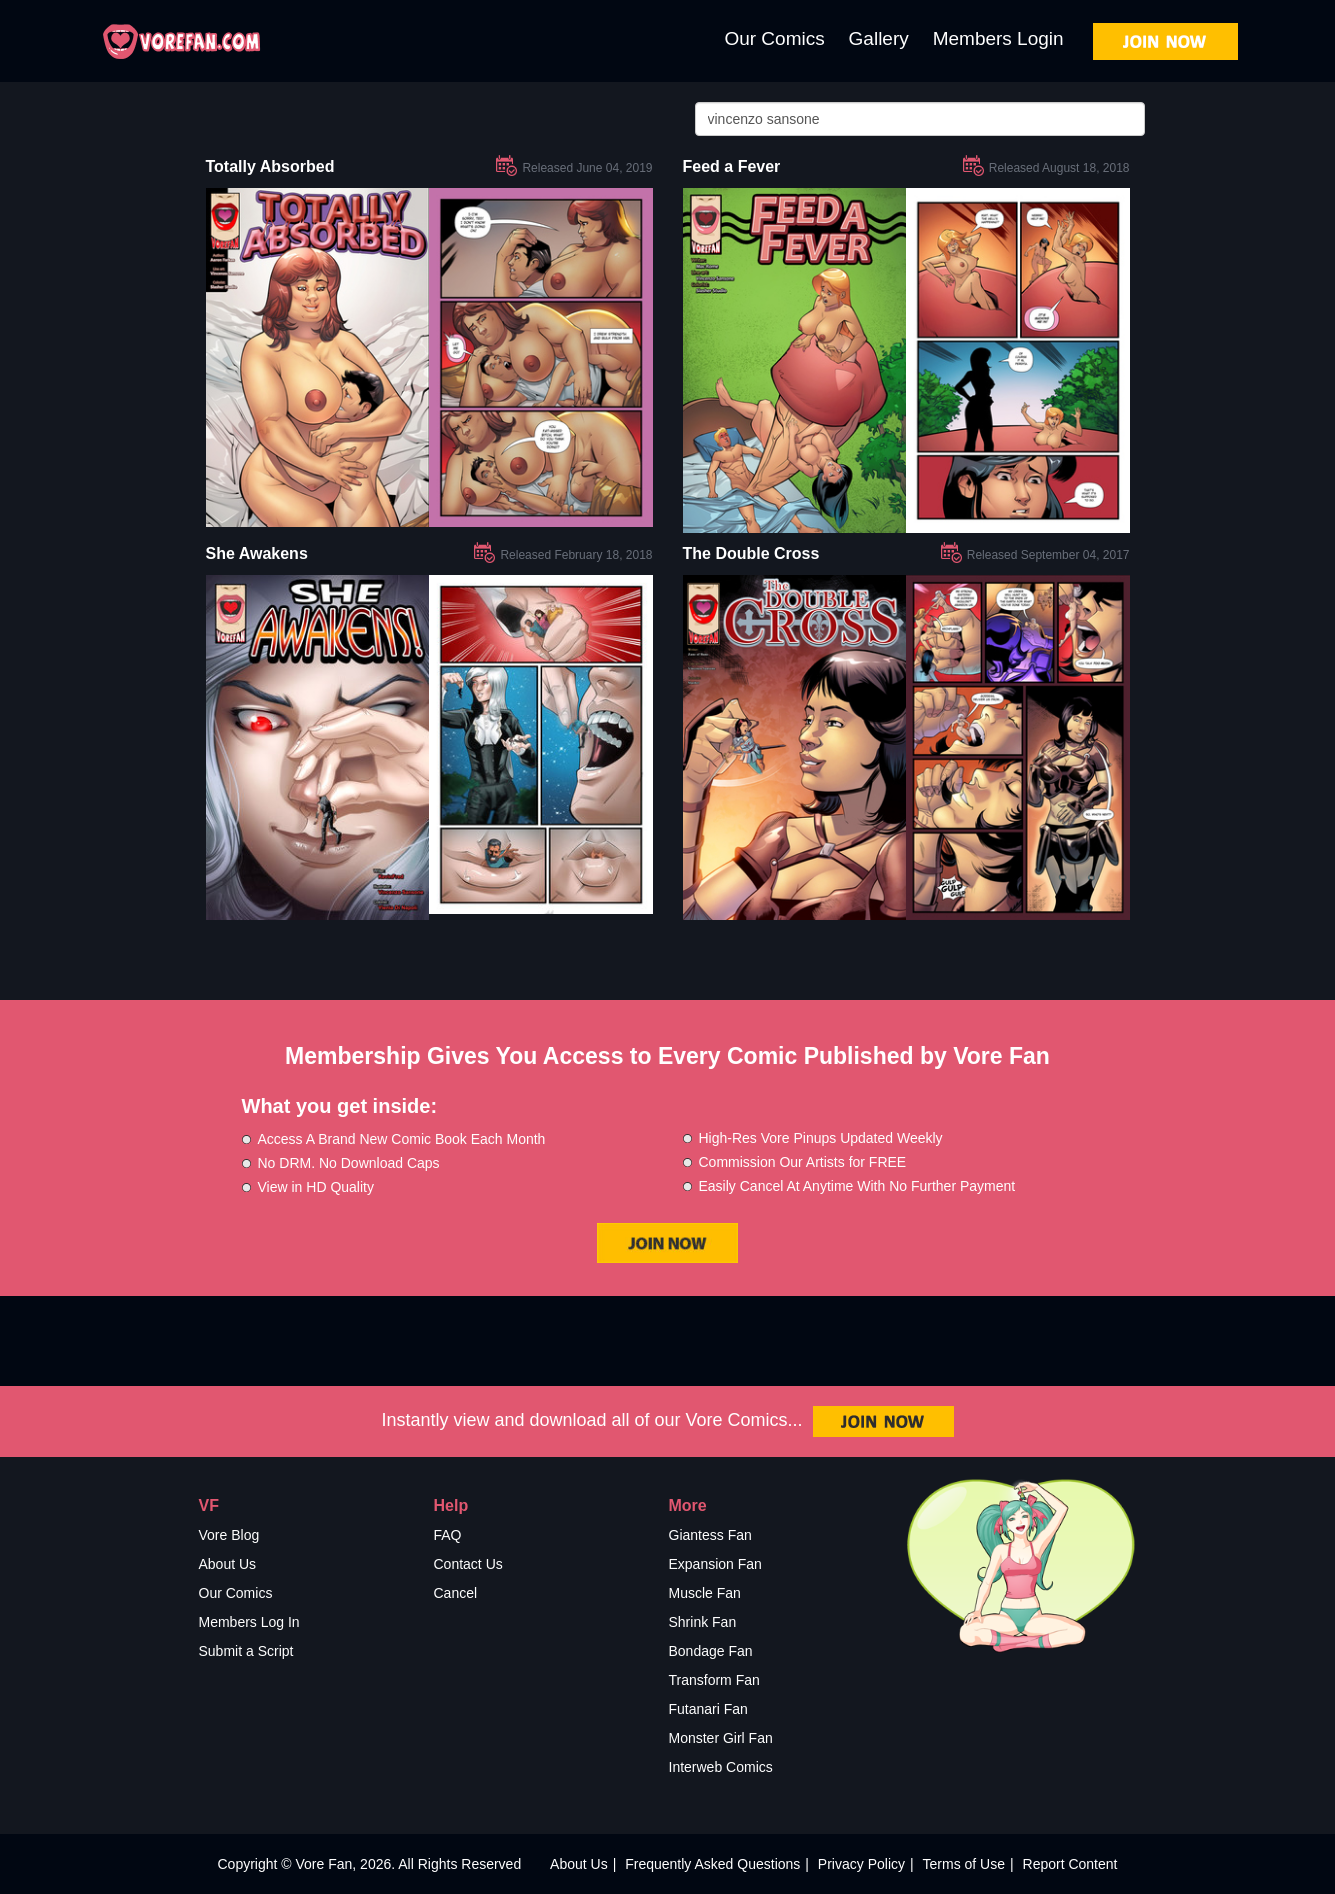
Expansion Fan (715, 1564)
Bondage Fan (711, 1651)
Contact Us (468, 1564)
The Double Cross (751, 553)
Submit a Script (246, 1651)
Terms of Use (964, 1864)
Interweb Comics (721, 1767)
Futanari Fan (708, 1709)
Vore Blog (229, 1535)
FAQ (448, 1535)
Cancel (456, 1593)
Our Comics (774, 38)
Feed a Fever (732, 166)
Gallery (879, 38)
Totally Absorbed (270, 166)
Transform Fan (714, 1680)
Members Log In (249, 1622)
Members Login (998, 38)
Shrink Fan (703, 1622)
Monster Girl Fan (721, 1738)
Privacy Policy (861, 1864)
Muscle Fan (705, 1593)
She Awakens (257, 553)
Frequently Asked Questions (712, 1864)
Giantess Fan (710, 1535)
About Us (228, 1564)
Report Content (1070, 1864)
